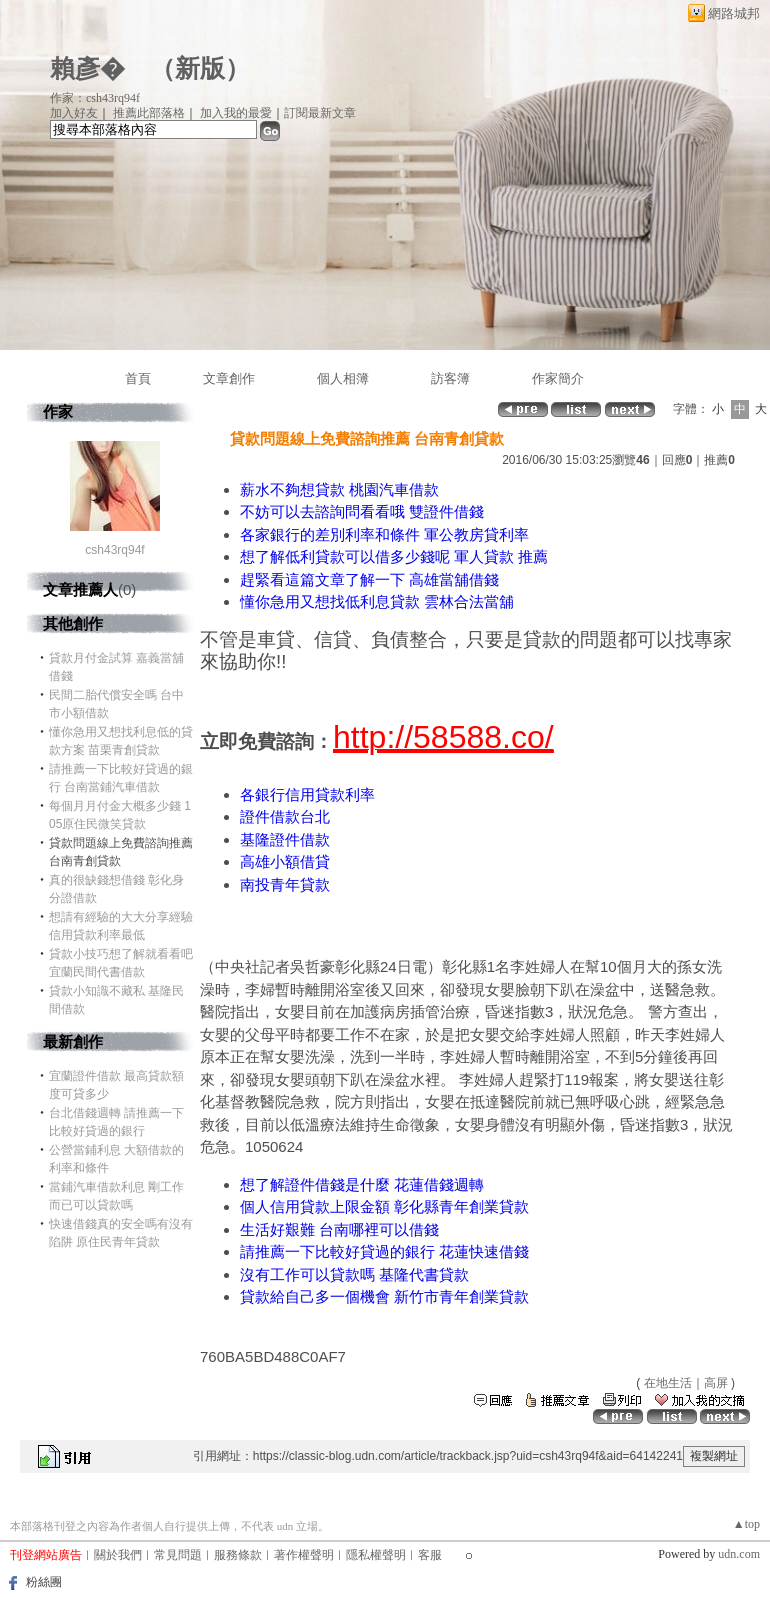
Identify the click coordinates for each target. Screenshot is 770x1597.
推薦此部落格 (149, 113)
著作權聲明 (304, 1555)
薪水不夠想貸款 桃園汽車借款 (339, 489)
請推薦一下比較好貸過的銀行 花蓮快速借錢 (384, 1251)
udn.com (739, 1554)
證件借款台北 (285, 816)
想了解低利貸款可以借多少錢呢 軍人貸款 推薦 (394, 556)
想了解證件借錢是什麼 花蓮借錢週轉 (362, 1184)
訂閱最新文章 (320, 113)
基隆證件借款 (285, 839)
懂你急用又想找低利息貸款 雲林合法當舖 (377, 601)
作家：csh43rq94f (95, 98)
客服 (430, 1555)
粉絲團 (44, 1582)
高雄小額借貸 (285, 861)
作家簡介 (558, 378)
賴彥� (87, 68)
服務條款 (238, 1555)
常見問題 (178, 1555)
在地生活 (668, 1383)
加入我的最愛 (236, 113)
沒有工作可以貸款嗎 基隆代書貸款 (354, 1274)
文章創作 (229, 378)
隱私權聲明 (376, 1555)
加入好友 (74, 113)
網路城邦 (734, 13)
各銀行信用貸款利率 (307, 794)
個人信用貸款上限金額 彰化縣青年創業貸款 (384, 1206)
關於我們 (118, 1555)
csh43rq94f (114, 550)
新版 (200, 68)
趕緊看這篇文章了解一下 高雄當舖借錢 (369, 579)
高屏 (716, 1383)
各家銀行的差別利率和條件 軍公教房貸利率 (384, 534)
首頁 (138, 378)
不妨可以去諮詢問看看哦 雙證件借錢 (362, 511)
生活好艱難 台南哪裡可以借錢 (339, 1229)
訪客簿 (450, 378)
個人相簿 (343, 378)
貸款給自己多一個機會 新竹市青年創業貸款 (384, 1296)
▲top (746, 1524)
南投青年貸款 (285, 884)
